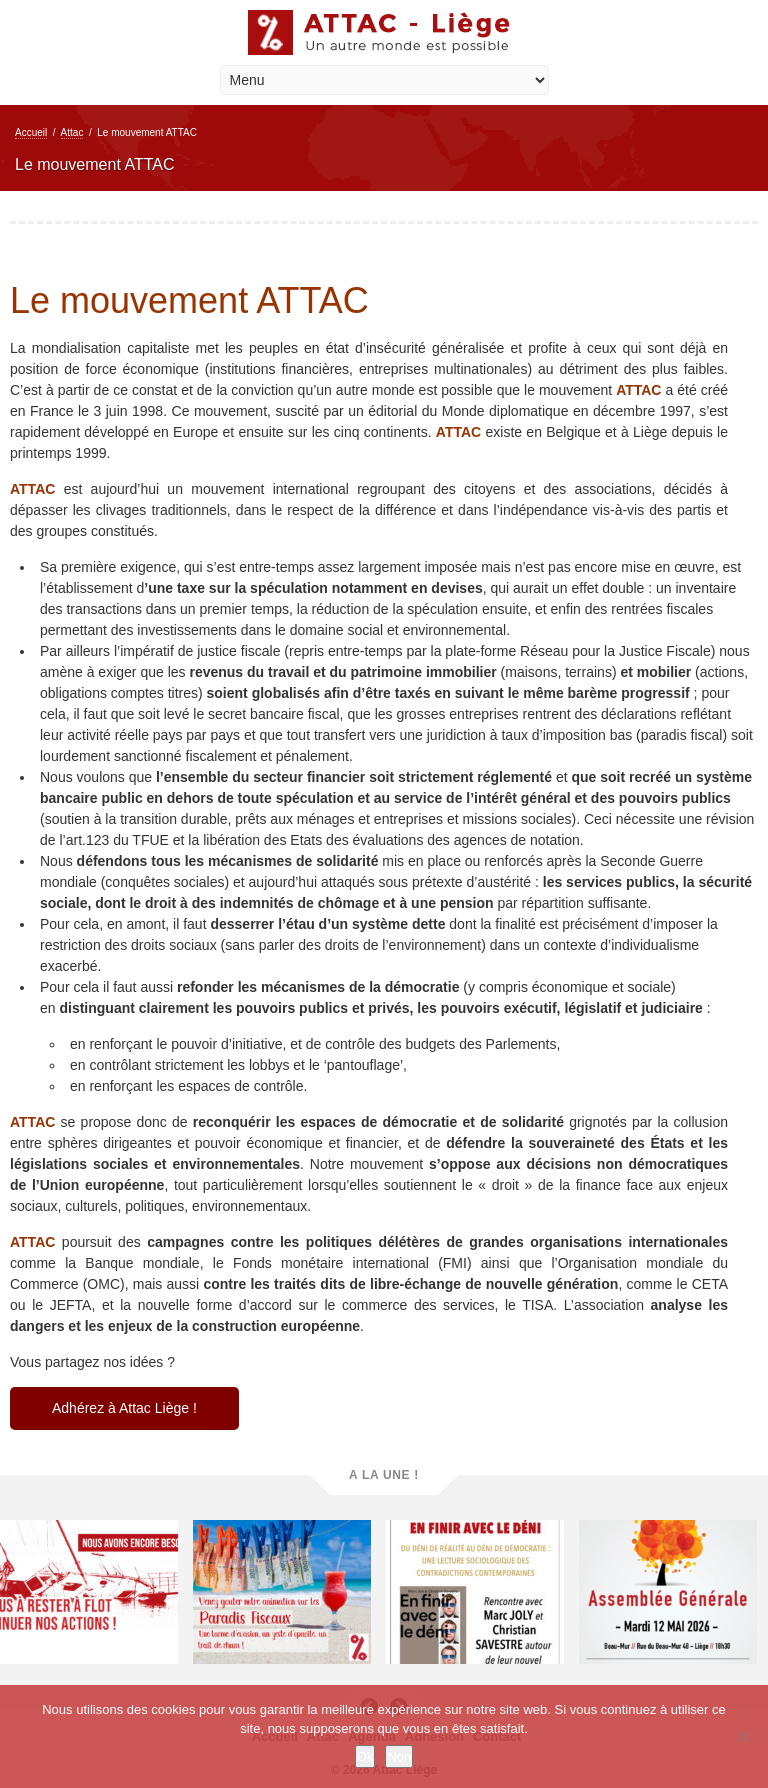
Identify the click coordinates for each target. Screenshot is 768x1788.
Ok (365, 1756)
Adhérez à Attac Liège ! (124, 1408)
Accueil (31, 132)
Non (399, 1756)
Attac (72, 132)
